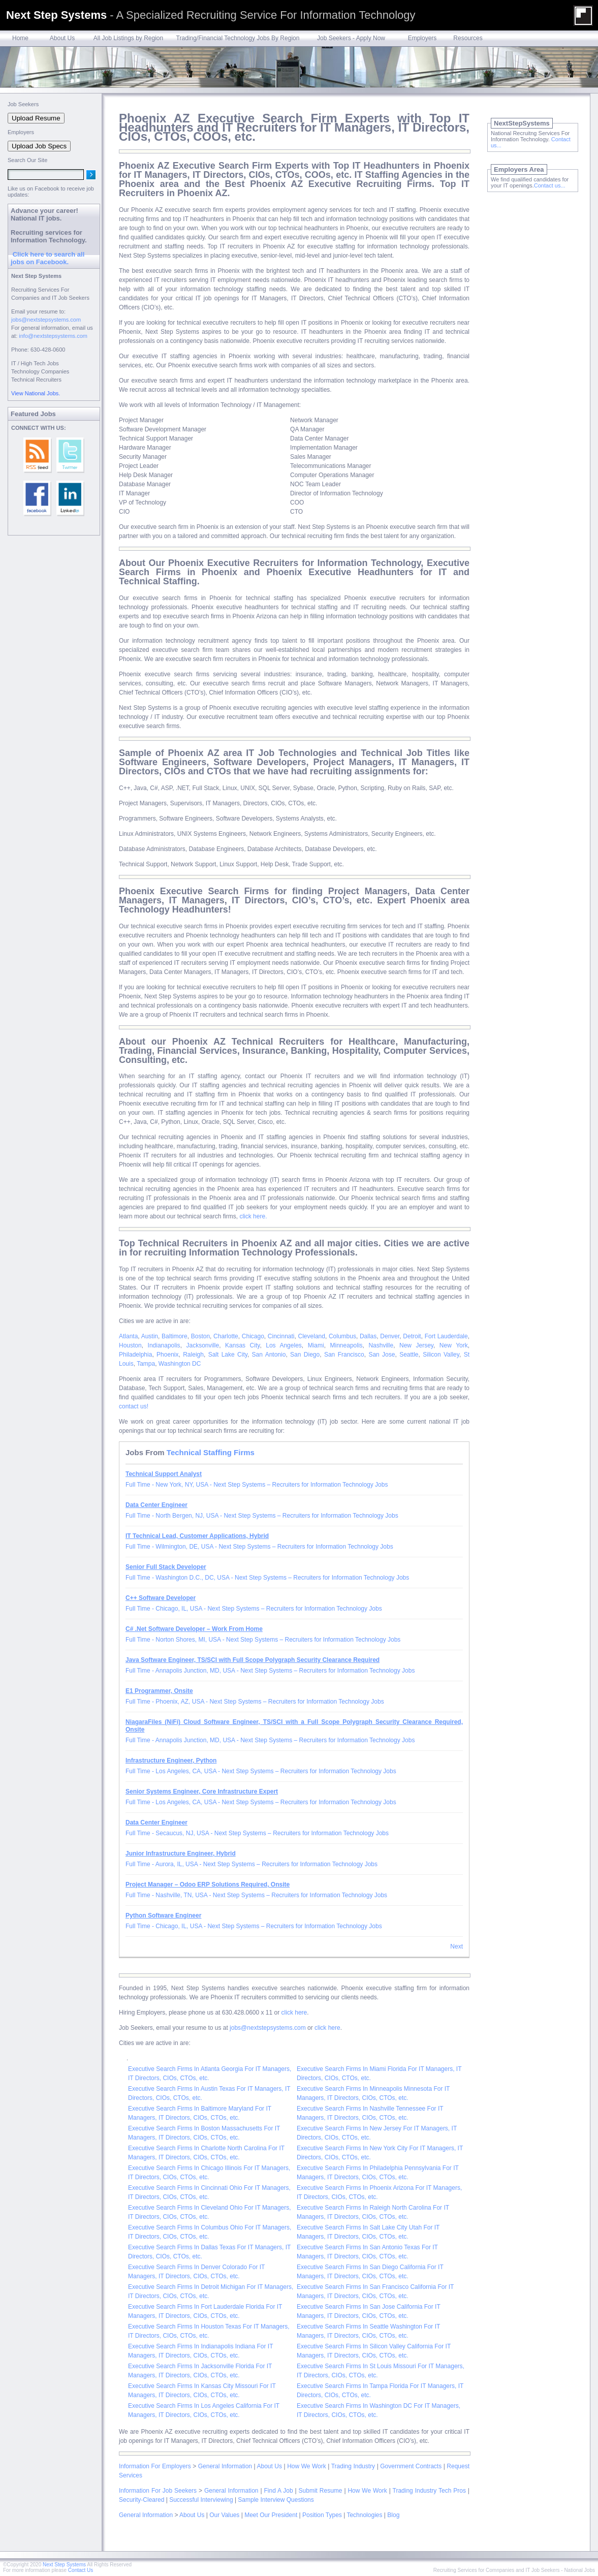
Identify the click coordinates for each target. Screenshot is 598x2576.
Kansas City (242, 1345)
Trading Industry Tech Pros (429, 2490)
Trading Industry (353, 2466)
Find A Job (278, 2490)
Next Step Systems (64, 2564)
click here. (253, 1216)
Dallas (368, 1336)
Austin (149, 1336)
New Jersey (416, 1345)
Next (456, 1946)
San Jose (381, 1354)
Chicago (253, 1336)
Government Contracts (411, 2466)
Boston (200, 1336)
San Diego (305, 1354)
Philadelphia (135, 1354)
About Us (62, 38)
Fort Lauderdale (446, 1336)
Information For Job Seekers (158, 2490)
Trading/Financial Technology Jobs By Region (238, 38)
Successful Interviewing (201, 2499)
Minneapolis (346, 1345)
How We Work (306, 2466)
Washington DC (180, 1363)
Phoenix (167, 1354)
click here (294, 2012)
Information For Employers (155, 2466)
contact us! (133, 1406)
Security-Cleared (141, 2499)
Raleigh (193, 1354)
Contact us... (549, 185)
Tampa (146, 1363)
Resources (467, 38)
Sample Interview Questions (275, 2499)
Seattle (408, 1354)
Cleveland (311, 1336)
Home (20, 38)
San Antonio (269, 1354)
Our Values (224, 2515)
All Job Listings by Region (128, 38)
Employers (422, 38)
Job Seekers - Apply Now (351, 38)
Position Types (322, 2515)
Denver (389, 1336)
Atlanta (128, 1336)
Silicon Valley (441, 1354)
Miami (316, 1345)
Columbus (342, 1336)
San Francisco (344, 1354)
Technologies (364, 2515)
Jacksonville (202, 1345)
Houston (130, 1345)
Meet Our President (270, 2515)
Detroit (412, 1336)
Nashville (380, 1345)
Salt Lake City (227, 1354)
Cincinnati (281, 1336)
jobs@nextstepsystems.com (268, 2027)
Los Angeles (284, 1345)
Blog (393, 2515)
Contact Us (80, 2570)
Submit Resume (320, 2490)
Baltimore (174, 1336)
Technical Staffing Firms (211, 1452)
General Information (225, 2466)
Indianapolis (164, 1345)
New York (453, 1345)
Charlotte (225, 1336)
